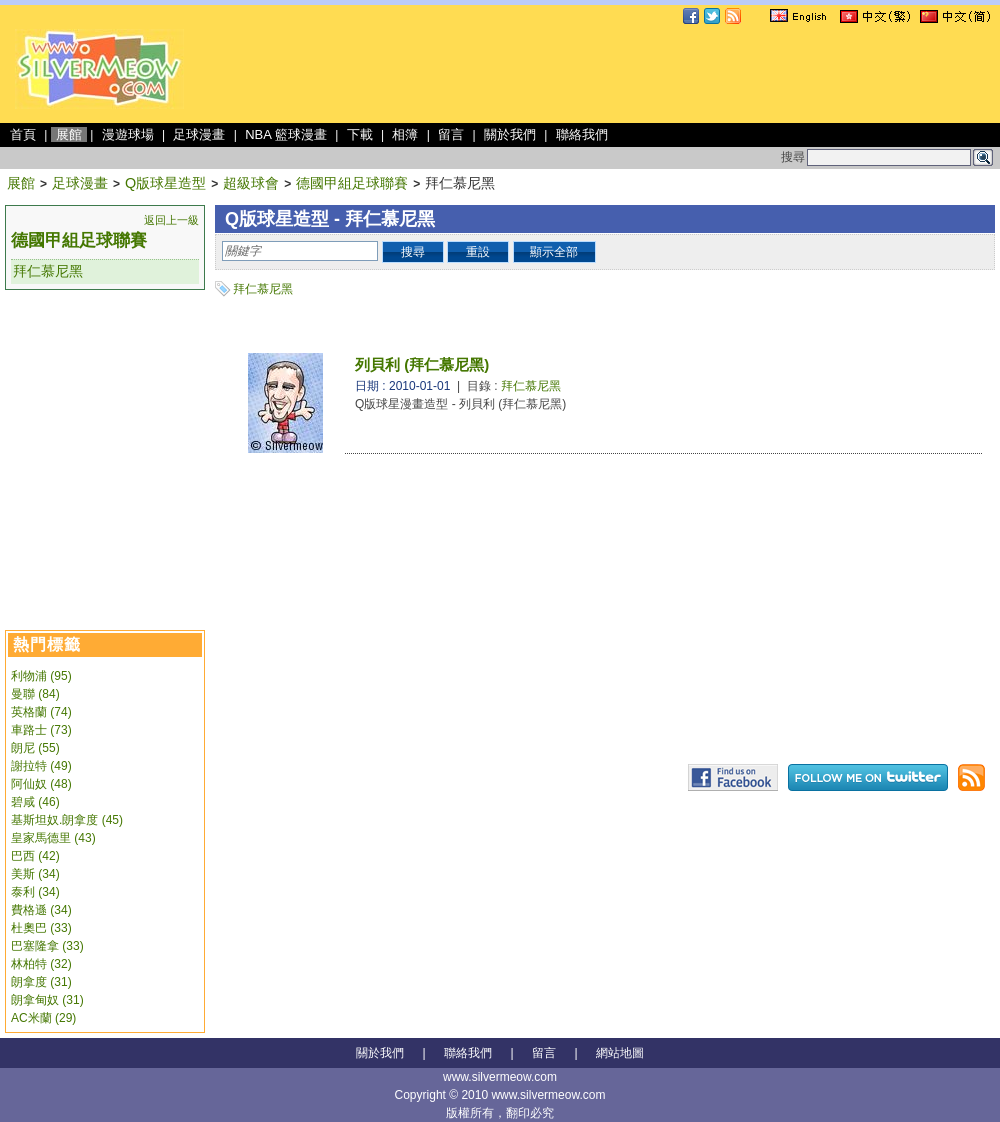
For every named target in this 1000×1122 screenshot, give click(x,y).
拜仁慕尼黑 (48, 271)
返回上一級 (171, 220)
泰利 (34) (35, 892)
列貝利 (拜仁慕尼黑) (422, 364)
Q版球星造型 (165, 183)
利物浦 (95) (41, 676)
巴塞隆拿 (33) (47, 946)
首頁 (23, 134)
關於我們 (510, 134)
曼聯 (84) (35, 694)
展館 (69, 134)
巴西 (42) (35, 856)
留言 (451, 134)
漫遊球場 (128, 134)
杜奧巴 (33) (41, 928)
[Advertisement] (105, 400)
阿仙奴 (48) (41, 784)
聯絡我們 (582, 134)
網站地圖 (620, 1053)
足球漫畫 (199, 134)
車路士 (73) (41, 730)
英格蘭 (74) (41, 712)
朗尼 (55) (35, 748)
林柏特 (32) (41, 964)
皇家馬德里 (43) (53, 838)
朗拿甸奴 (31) (47, 1000)
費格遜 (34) (41, 910)
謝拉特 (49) (41, 766)
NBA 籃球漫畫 (286, 134)
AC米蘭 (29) (43, 1018)
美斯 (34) (35, 874)
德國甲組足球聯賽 (352, 183)
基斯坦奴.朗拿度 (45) (67, 820)
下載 (360, 134)
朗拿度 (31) (41, 982)
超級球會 (251, 183)
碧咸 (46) (35, 802)
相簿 (405, 134)
